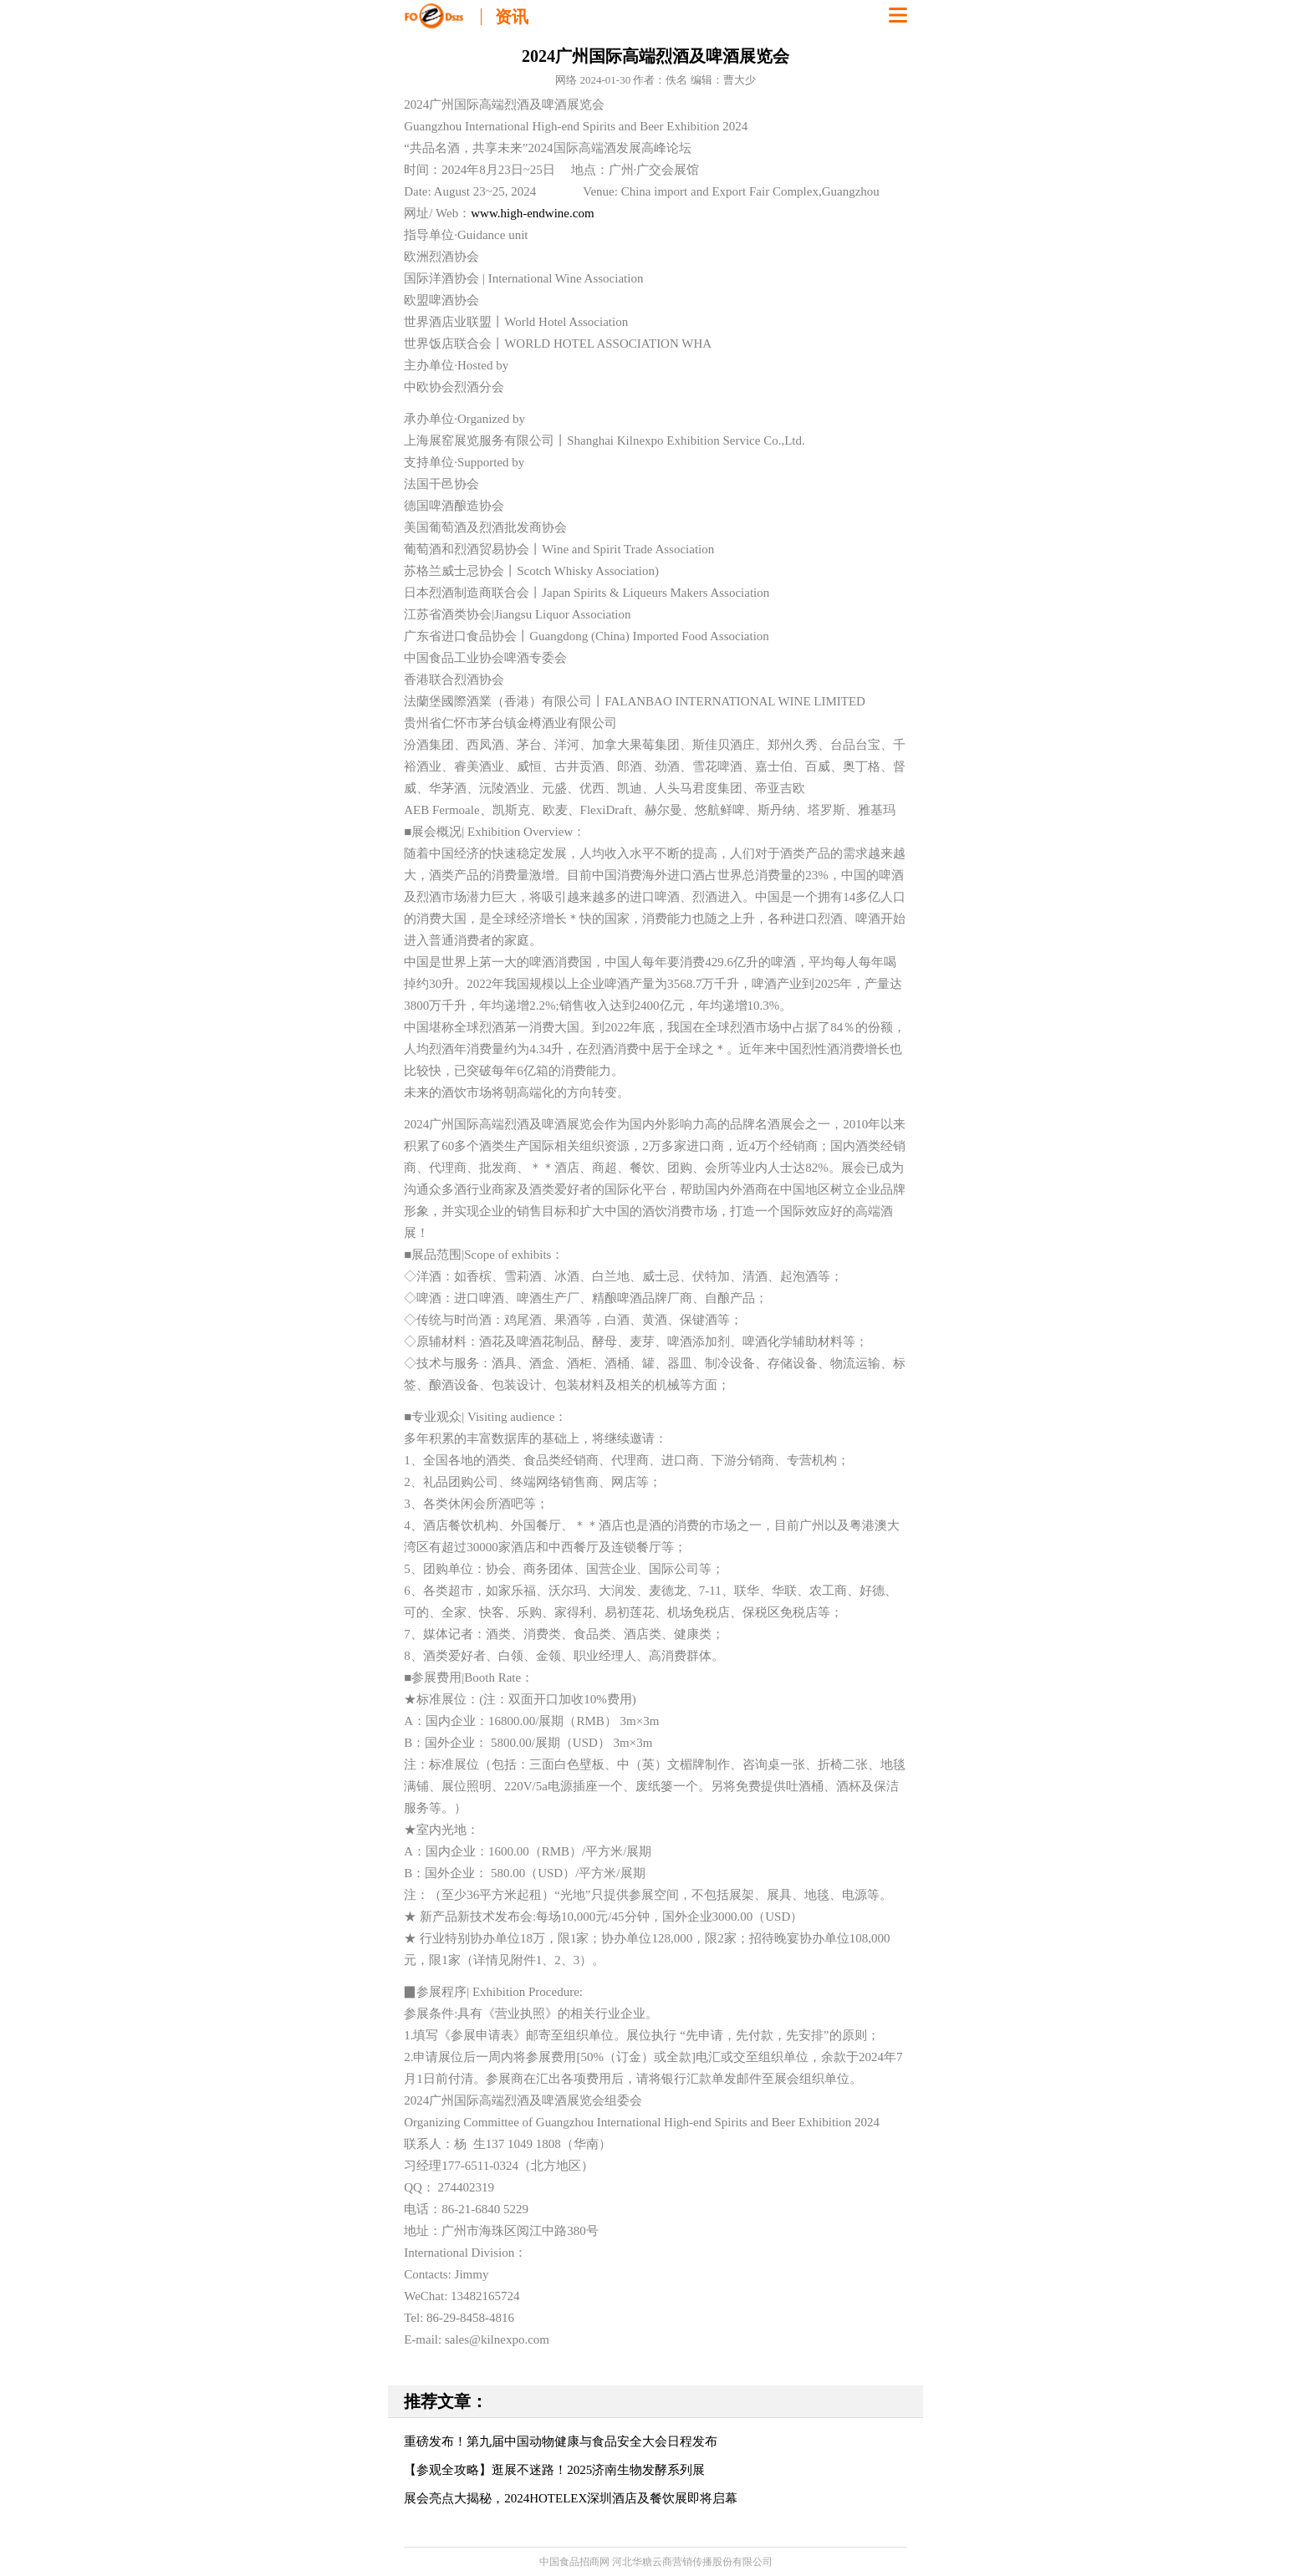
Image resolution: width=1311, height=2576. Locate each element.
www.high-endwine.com (532, 213)
